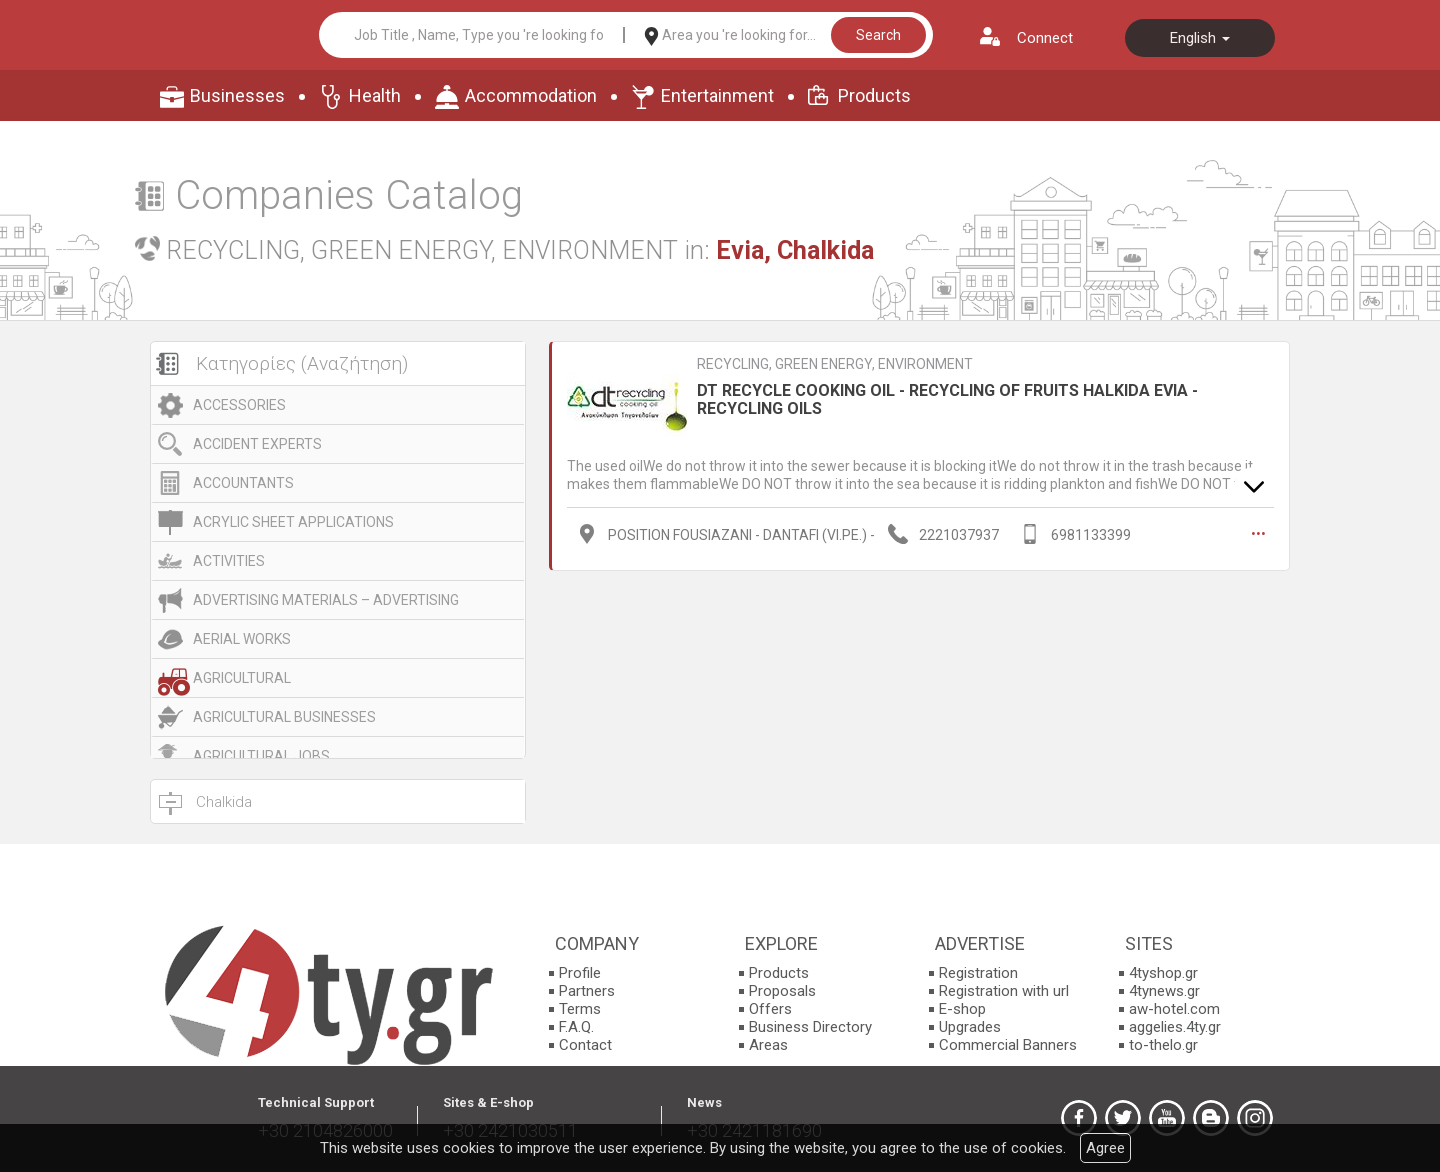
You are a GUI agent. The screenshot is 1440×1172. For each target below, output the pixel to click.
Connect (1045, 38)
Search (878, 35)
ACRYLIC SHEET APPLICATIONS (293, 522)
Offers (770, 1009)
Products (874, 95)
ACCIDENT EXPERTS (257, 444)
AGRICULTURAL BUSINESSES (284, 717)
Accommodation (531, 95)
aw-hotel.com (1174, 1009)
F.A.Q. (576, 1027)
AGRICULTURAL (242, 678)
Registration (978, 973)
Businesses (237, 95)
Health (375, 95)
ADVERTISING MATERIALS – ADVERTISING (326, 600)
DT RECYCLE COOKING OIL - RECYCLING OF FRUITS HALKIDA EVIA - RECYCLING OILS (947, 399)
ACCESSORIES (239, 405)
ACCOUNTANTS (243, 483)
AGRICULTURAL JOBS (261, 756)
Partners (587, 991)
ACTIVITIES (229, 561)
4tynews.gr (1164, 991)
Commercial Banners (1008, 1045)
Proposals (782, 991)
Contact (585, 1045)
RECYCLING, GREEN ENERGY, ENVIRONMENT (835, 364)
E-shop (962, 1009)
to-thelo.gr (1163, 1045)
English (1200, 38)
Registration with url (1004, 991)
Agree (1105, 1148)
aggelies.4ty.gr (1175, 1027)
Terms (580, 1009)
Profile (580, 973)
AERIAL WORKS (242, 639)
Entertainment (717, 95)
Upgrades (970, 1027)
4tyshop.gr (1163, 973)
